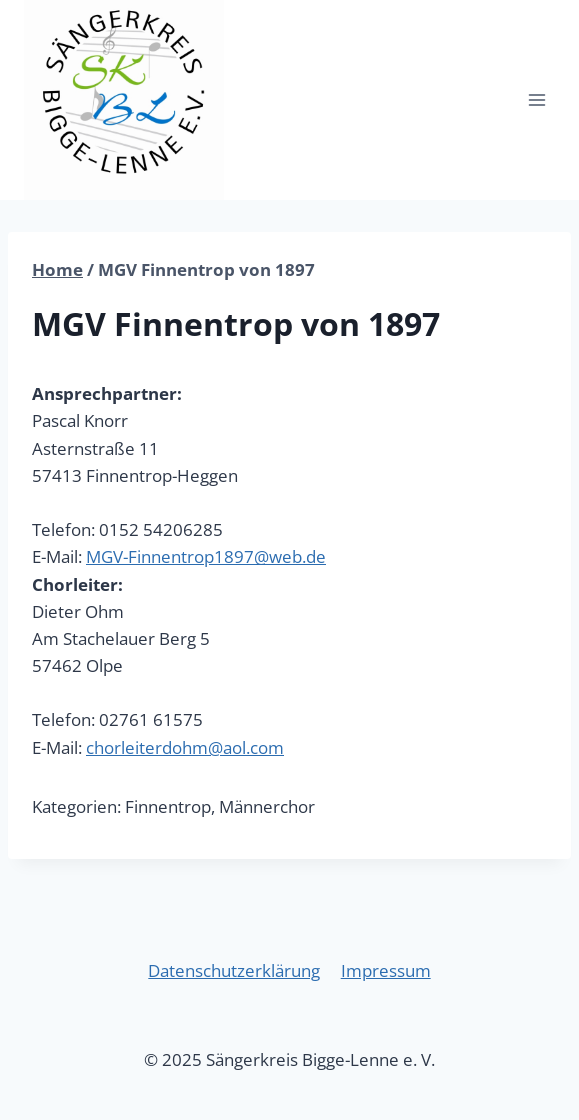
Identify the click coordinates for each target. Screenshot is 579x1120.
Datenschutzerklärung (234, 970)
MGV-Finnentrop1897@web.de (206, 556)
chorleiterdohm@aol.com (185, 747)
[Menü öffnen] (536, 99)
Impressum (386, 970)
